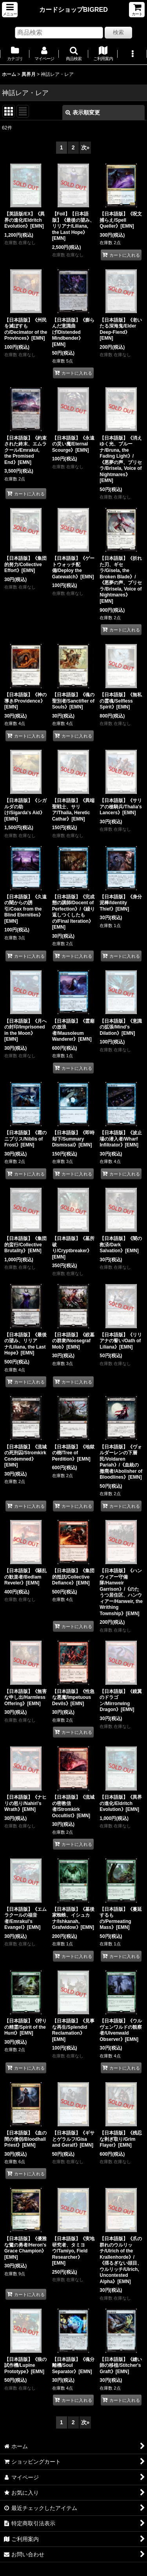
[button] (10, 9)
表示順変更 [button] (82, 112)
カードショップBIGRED (73, 9)
